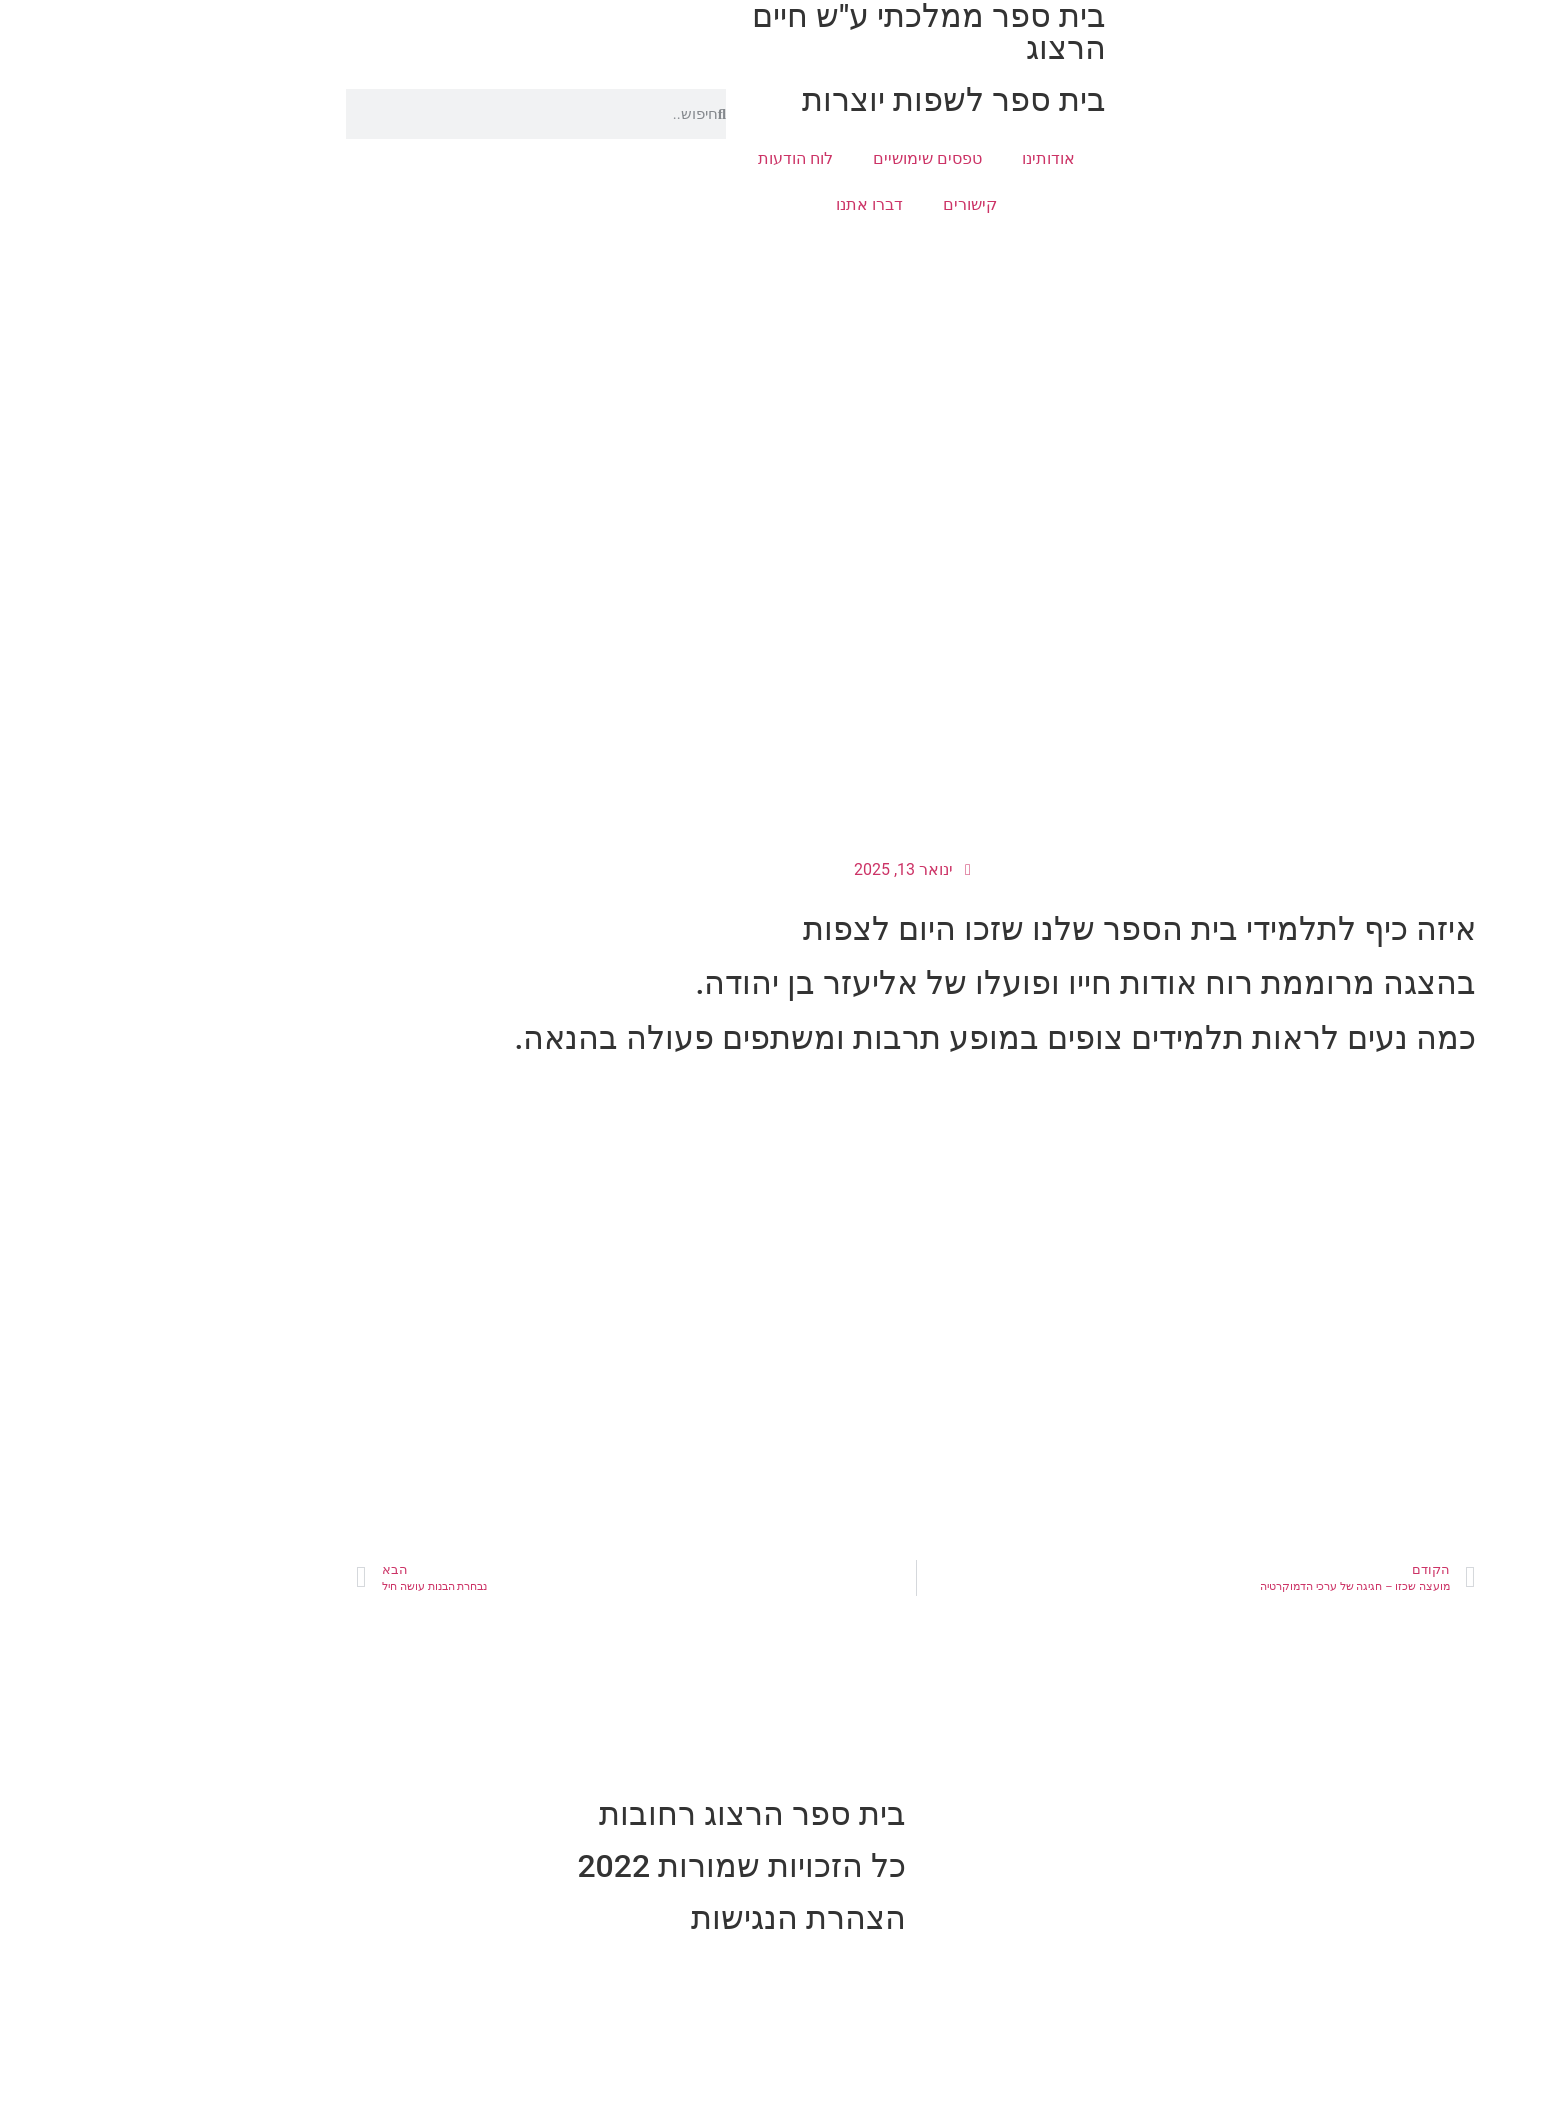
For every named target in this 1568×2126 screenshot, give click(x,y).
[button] (1542, 176)
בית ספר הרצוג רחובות (620, 1814)
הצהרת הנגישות (666, 1918)
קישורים (838, 204)
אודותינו (916, 158)
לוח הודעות (663, 158)
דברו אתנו (737, 204)
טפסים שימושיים (795, 158)
